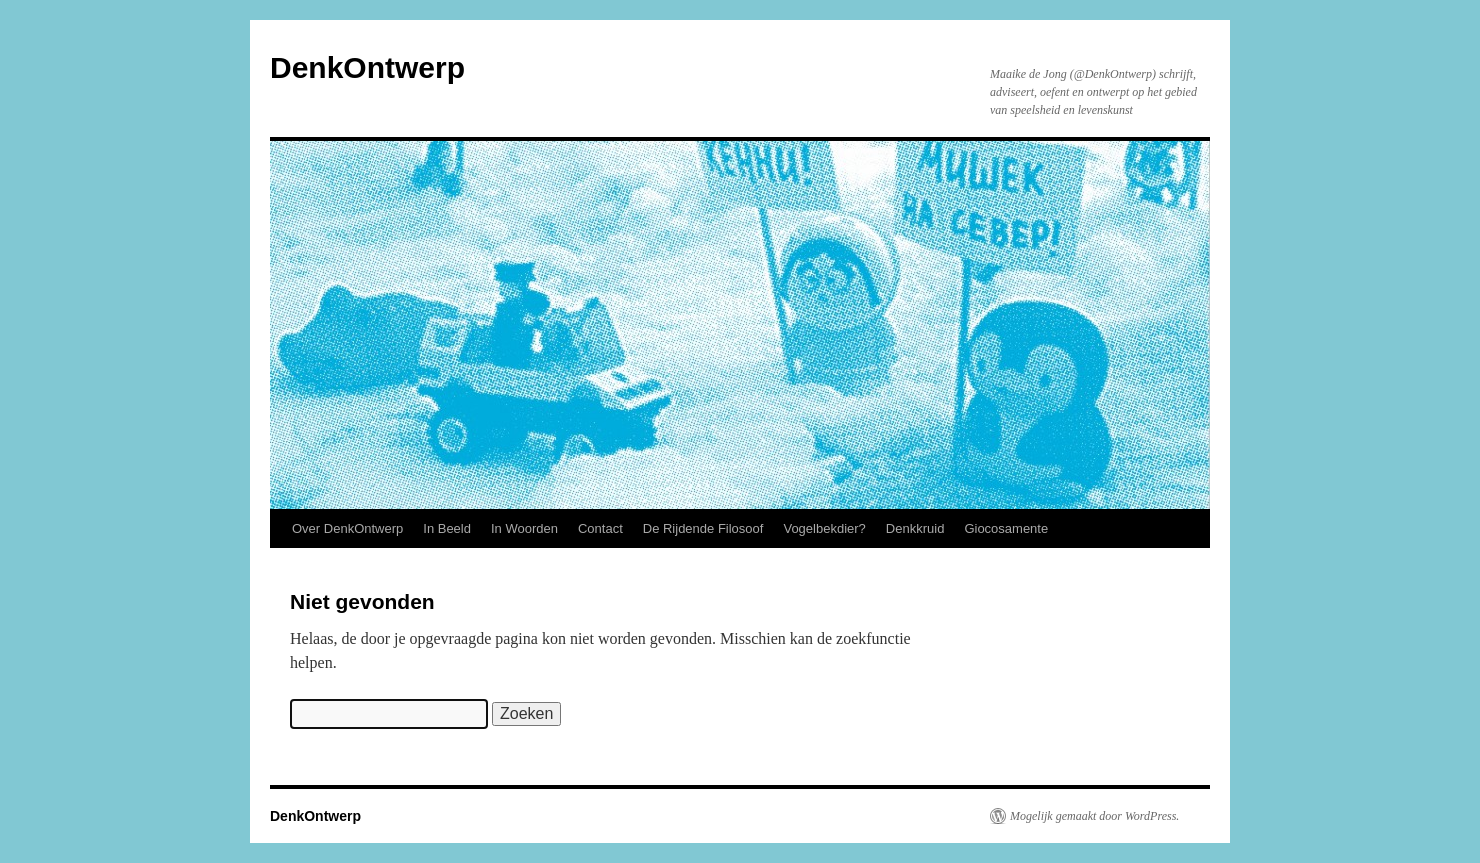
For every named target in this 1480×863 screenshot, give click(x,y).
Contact (600, 528)
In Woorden (524, 528)
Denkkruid (915, 528)
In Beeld (447, 528)
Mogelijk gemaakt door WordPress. (1094, 816)
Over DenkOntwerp (347, 528)
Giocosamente (1006, 528)
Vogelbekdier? (824, 528)
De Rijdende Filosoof (703, 528)
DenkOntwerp (367, 67)
